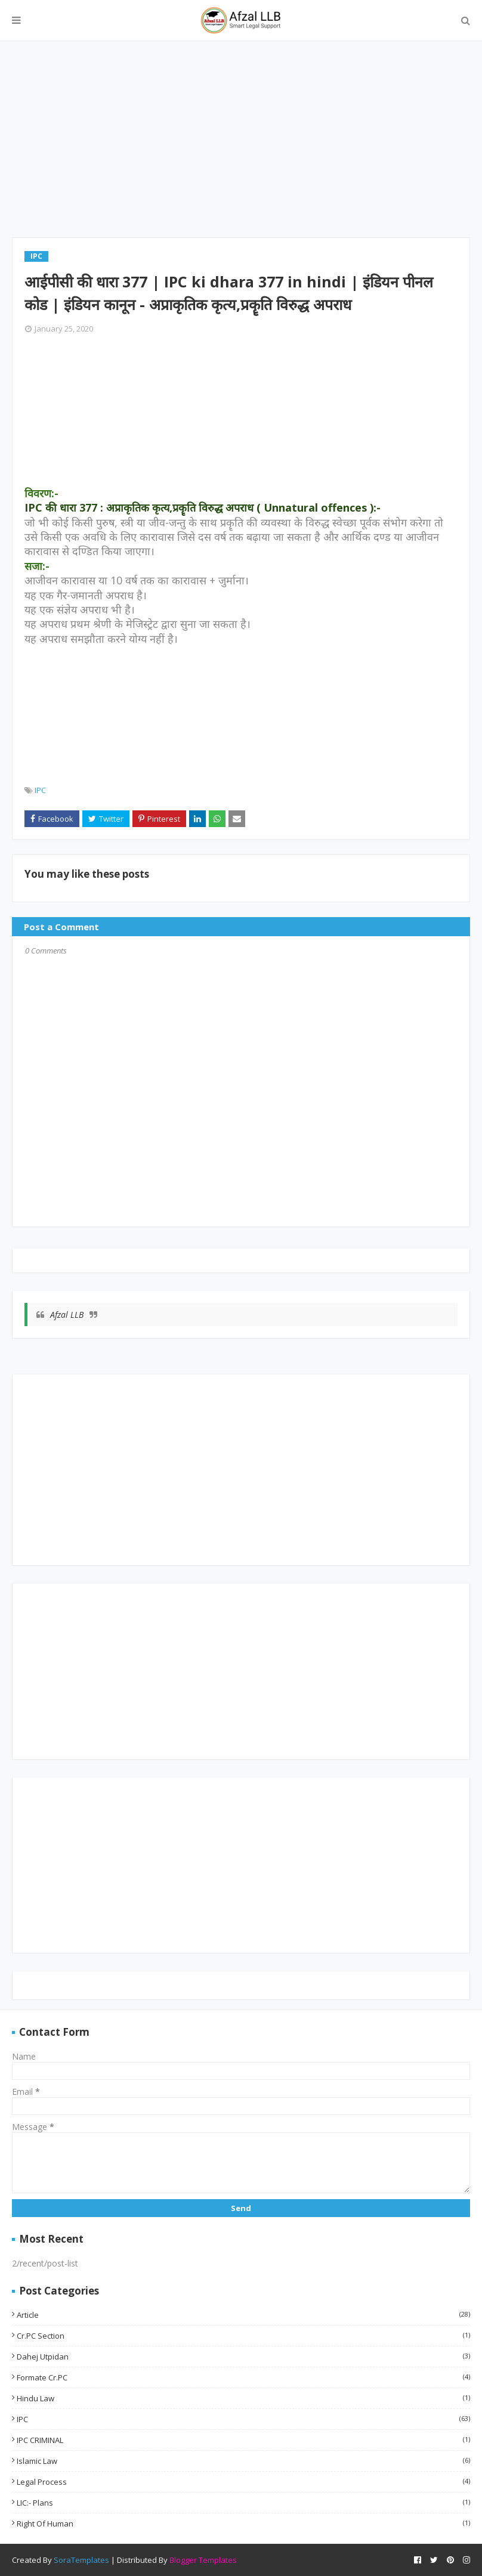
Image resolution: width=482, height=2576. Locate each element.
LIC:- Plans (243, 2502)
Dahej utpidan (243, 2356)
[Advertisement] (241, 144)
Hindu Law (243, 2398)
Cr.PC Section (243, 2335)
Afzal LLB (67, 1314)
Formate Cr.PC (243, 2377)
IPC (40, 790)
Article (243, 2314)
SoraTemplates (81, 2560)
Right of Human (243, 2523)
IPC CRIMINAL (243, 2440)
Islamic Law (243, 2461)
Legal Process (243, 2481)
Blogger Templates (203, 2560)
